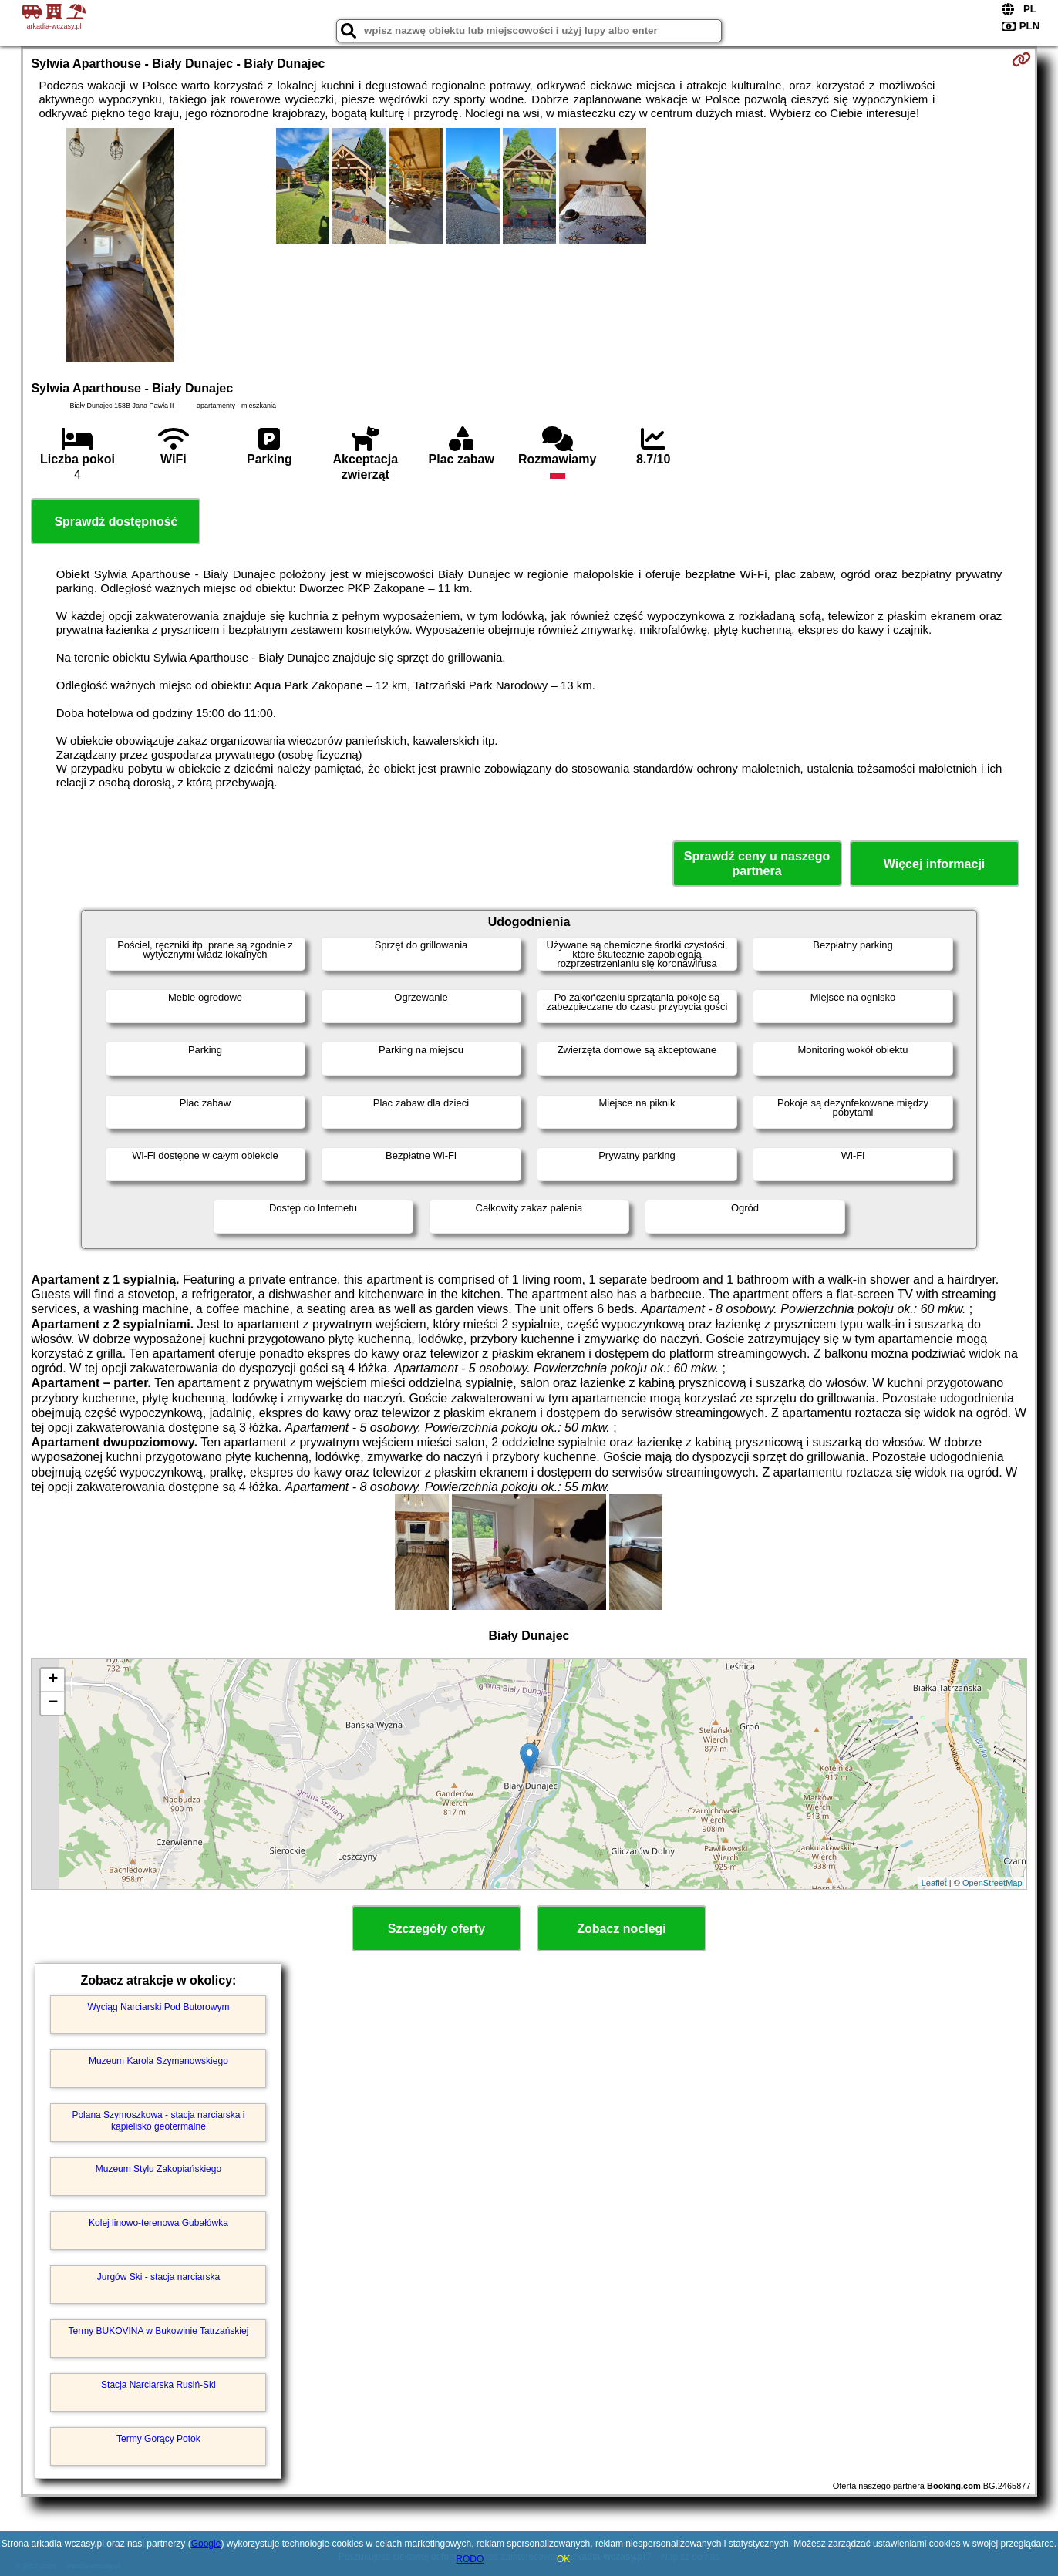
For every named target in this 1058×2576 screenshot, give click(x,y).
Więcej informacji (934, 863)
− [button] (53, 1703)
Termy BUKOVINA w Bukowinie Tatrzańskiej (159, 2330)
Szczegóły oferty (436, 1928)
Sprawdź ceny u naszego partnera (757, 863)
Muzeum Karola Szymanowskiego (158, 2061)
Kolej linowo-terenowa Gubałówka (158, 2222)
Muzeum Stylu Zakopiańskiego (158, 2169)
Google (206, 2543)
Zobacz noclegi (621, 1928)
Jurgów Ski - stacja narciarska (158, 2276)
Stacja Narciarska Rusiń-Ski (158, 2384)
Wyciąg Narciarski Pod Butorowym (158, 2007)
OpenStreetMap (992, 1882)
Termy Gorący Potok (158, 2438)
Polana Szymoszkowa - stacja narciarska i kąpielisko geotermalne (158, 2120)
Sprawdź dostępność (115, 521)
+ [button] (53, 1680)
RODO (470, 2559)
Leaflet (934, 1882)
